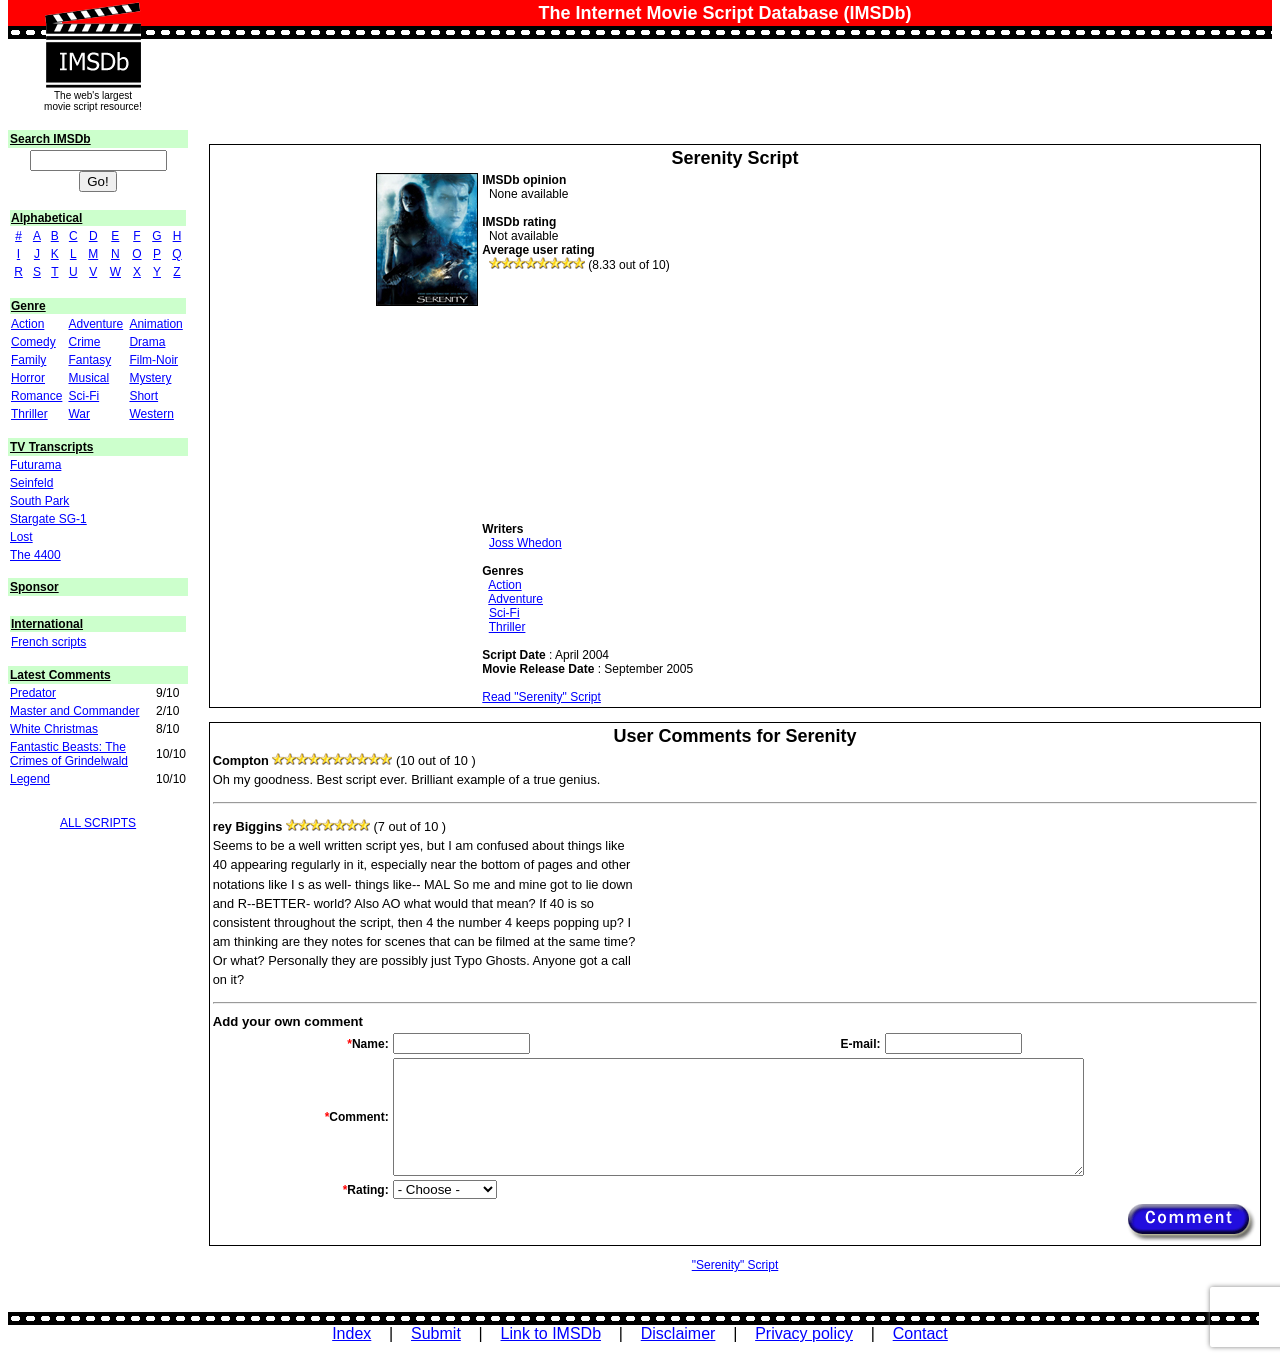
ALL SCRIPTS (98, 823)
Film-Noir (153, 360)
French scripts (48, 642)
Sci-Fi (83, 396)
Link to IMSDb (551, 1333)
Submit (436, 1333)
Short (143, 396)
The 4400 (35, 555)
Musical (88, 378)
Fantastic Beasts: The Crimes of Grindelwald (69, 754)
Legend (30, 779)
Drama (147, 342)
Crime (84, 342)
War (79, 414)
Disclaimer (678, 1333)
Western (151, 414)
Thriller (29, 414)
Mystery (150, 378)
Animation (155, 324)
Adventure (95, 324)
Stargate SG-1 (48, 519)
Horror (28, 378)
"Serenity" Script (735, 1265)
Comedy (33, 342)
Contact (920, 1333)
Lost (21, 537)
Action (27, 324)
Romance (36, 396)
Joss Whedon (525, 543)
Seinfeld (31, 483)
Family (28, 360)
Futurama (35, 465)
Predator (33, 693)
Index (351, 1333)
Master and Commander (74, 711)
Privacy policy (804, 1333)
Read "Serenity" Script (541, 697)
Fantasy (89, 360)
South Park (39, 501)
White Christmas (54, 729)
